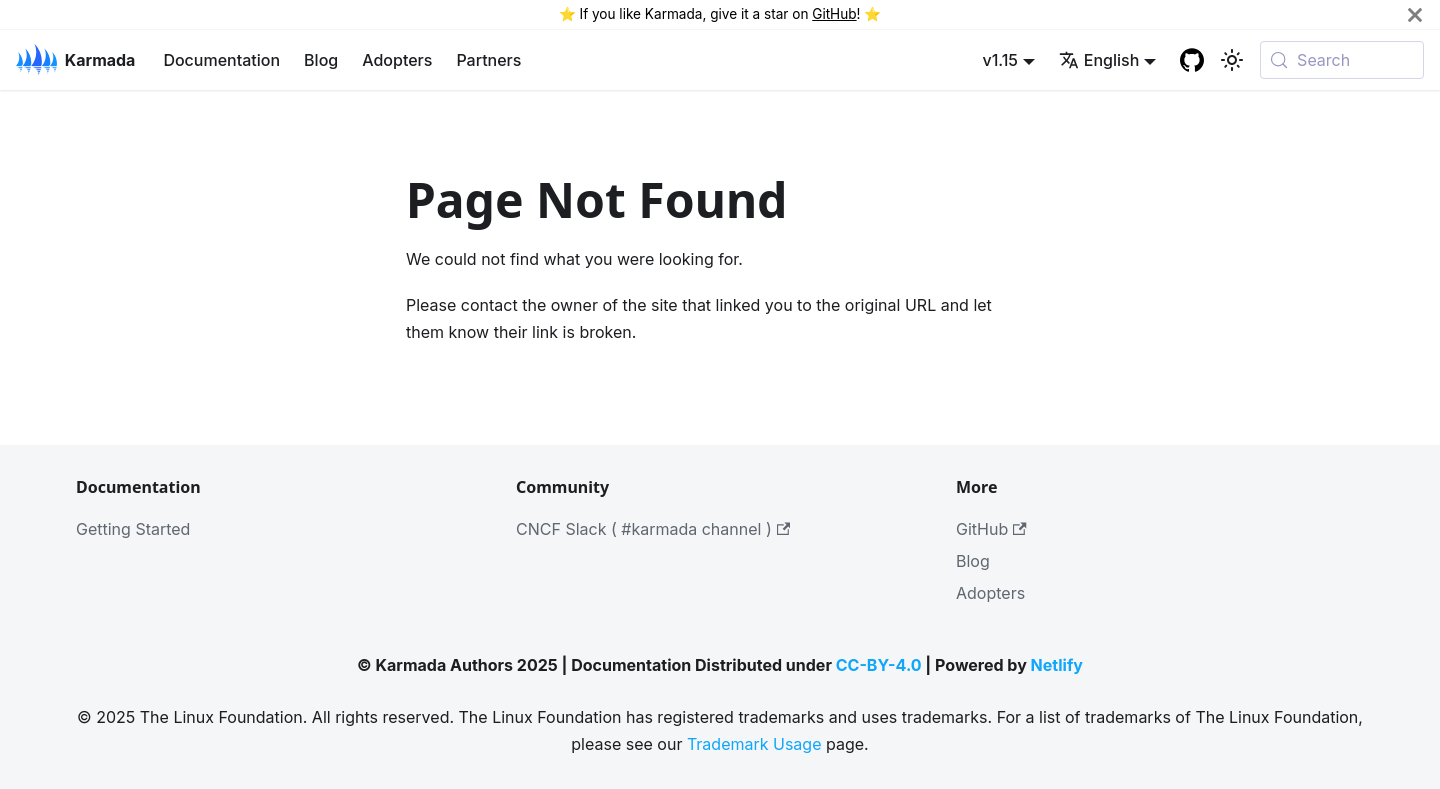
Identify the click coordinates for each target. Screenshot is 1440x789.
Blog (321, 60)
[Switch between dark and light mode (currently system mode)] (1232, 60)
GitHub (834, 14)
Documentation (221, 60)
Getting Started (133, 529)
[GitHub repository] (1192, 60)
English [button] (1099, 60)
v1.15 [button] (1000, 60)
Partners (488, 60)
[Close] (1415, 14)
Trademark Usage (754, 744)
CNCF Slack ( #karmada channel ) (653, 529)
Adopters (397, 60)
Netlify (1057, 665)
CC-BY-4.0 (879, 665)
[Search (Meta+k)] (1342, 60)
